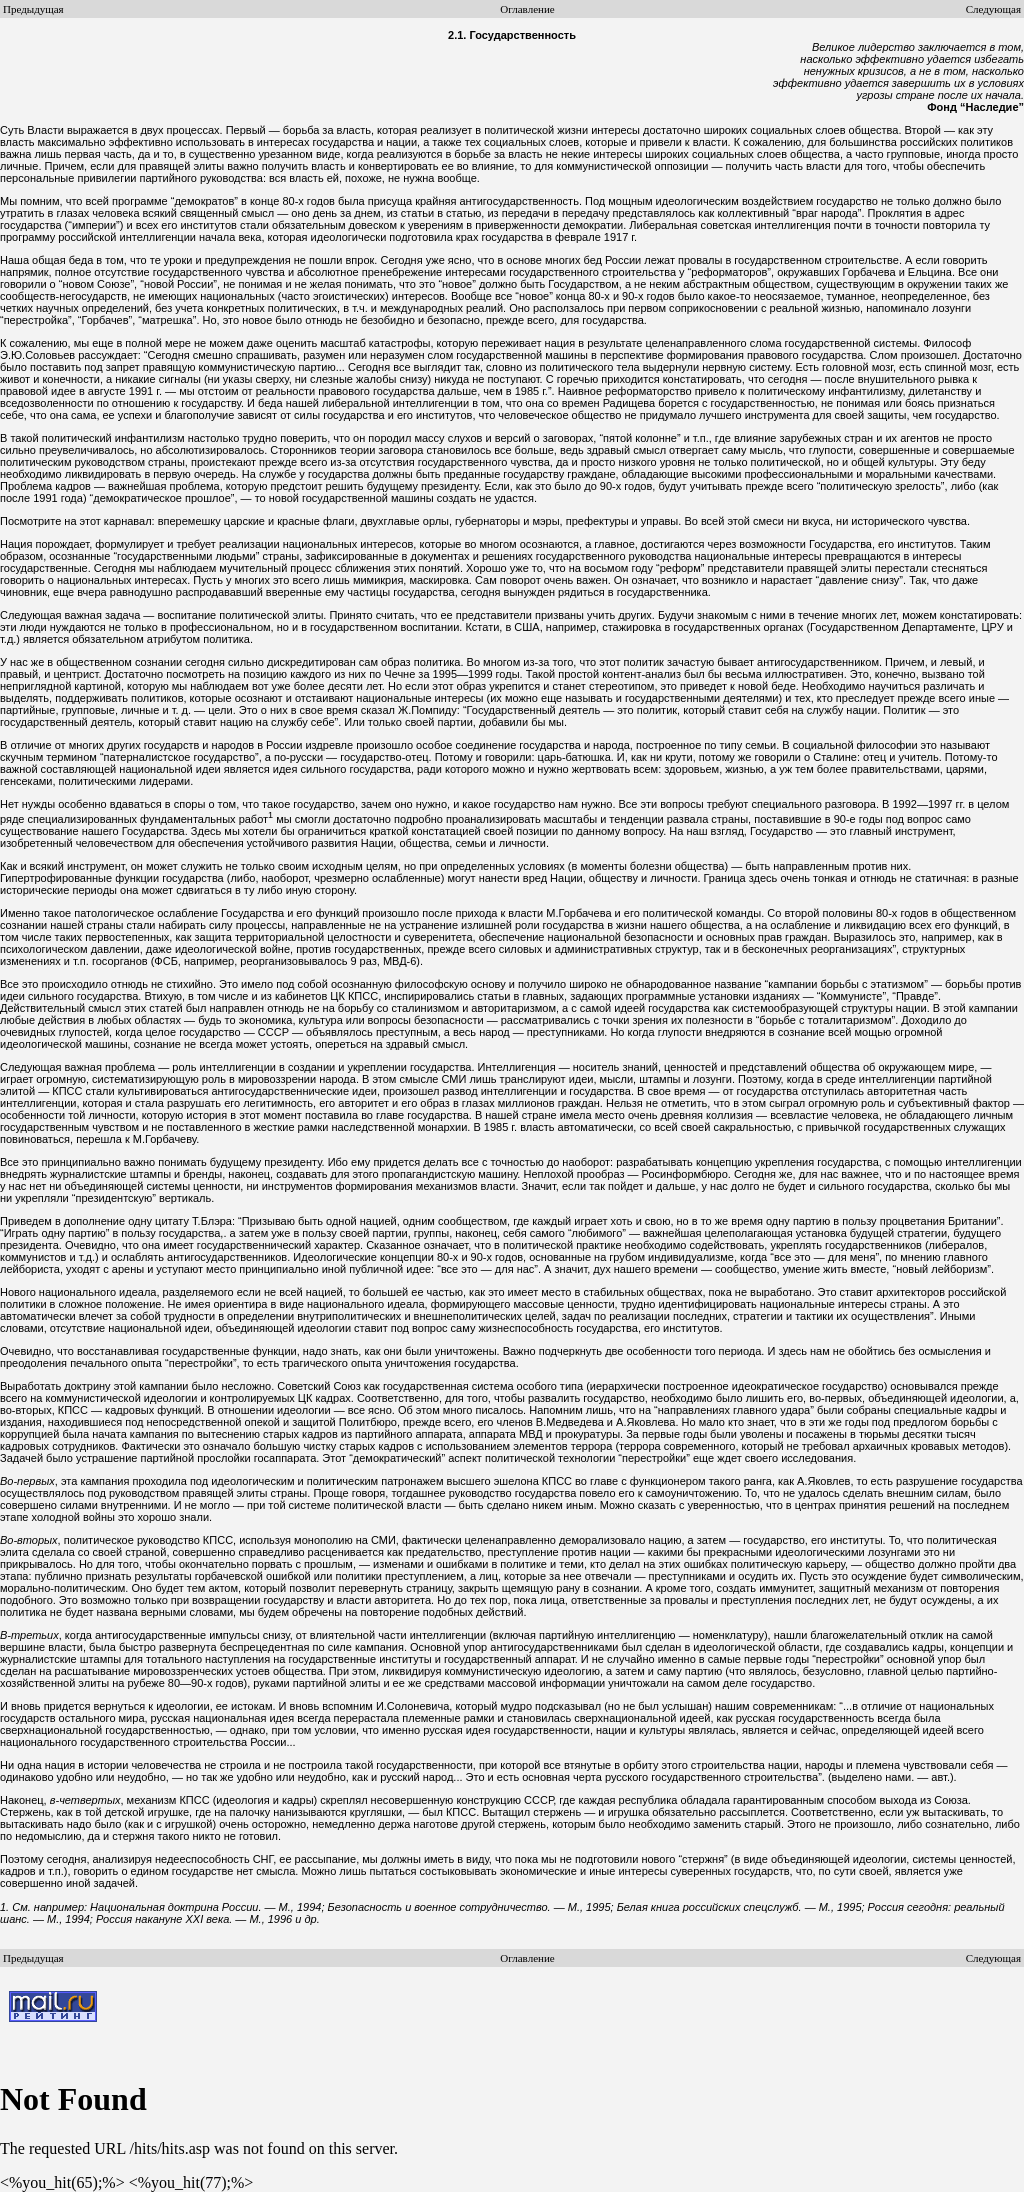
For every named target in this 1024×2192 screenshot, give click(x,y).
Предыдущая (33, 9)
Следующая (993, 9)
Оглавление (527, 9)
